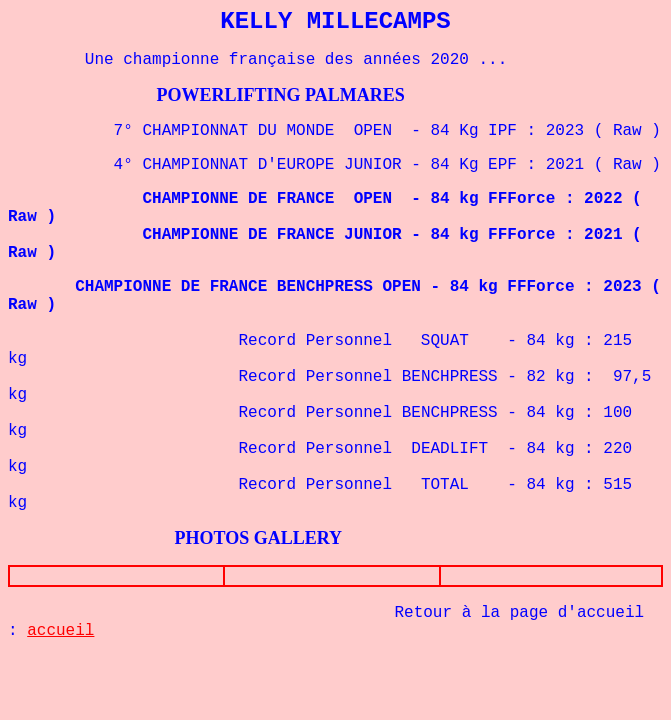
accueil (60, 631)
